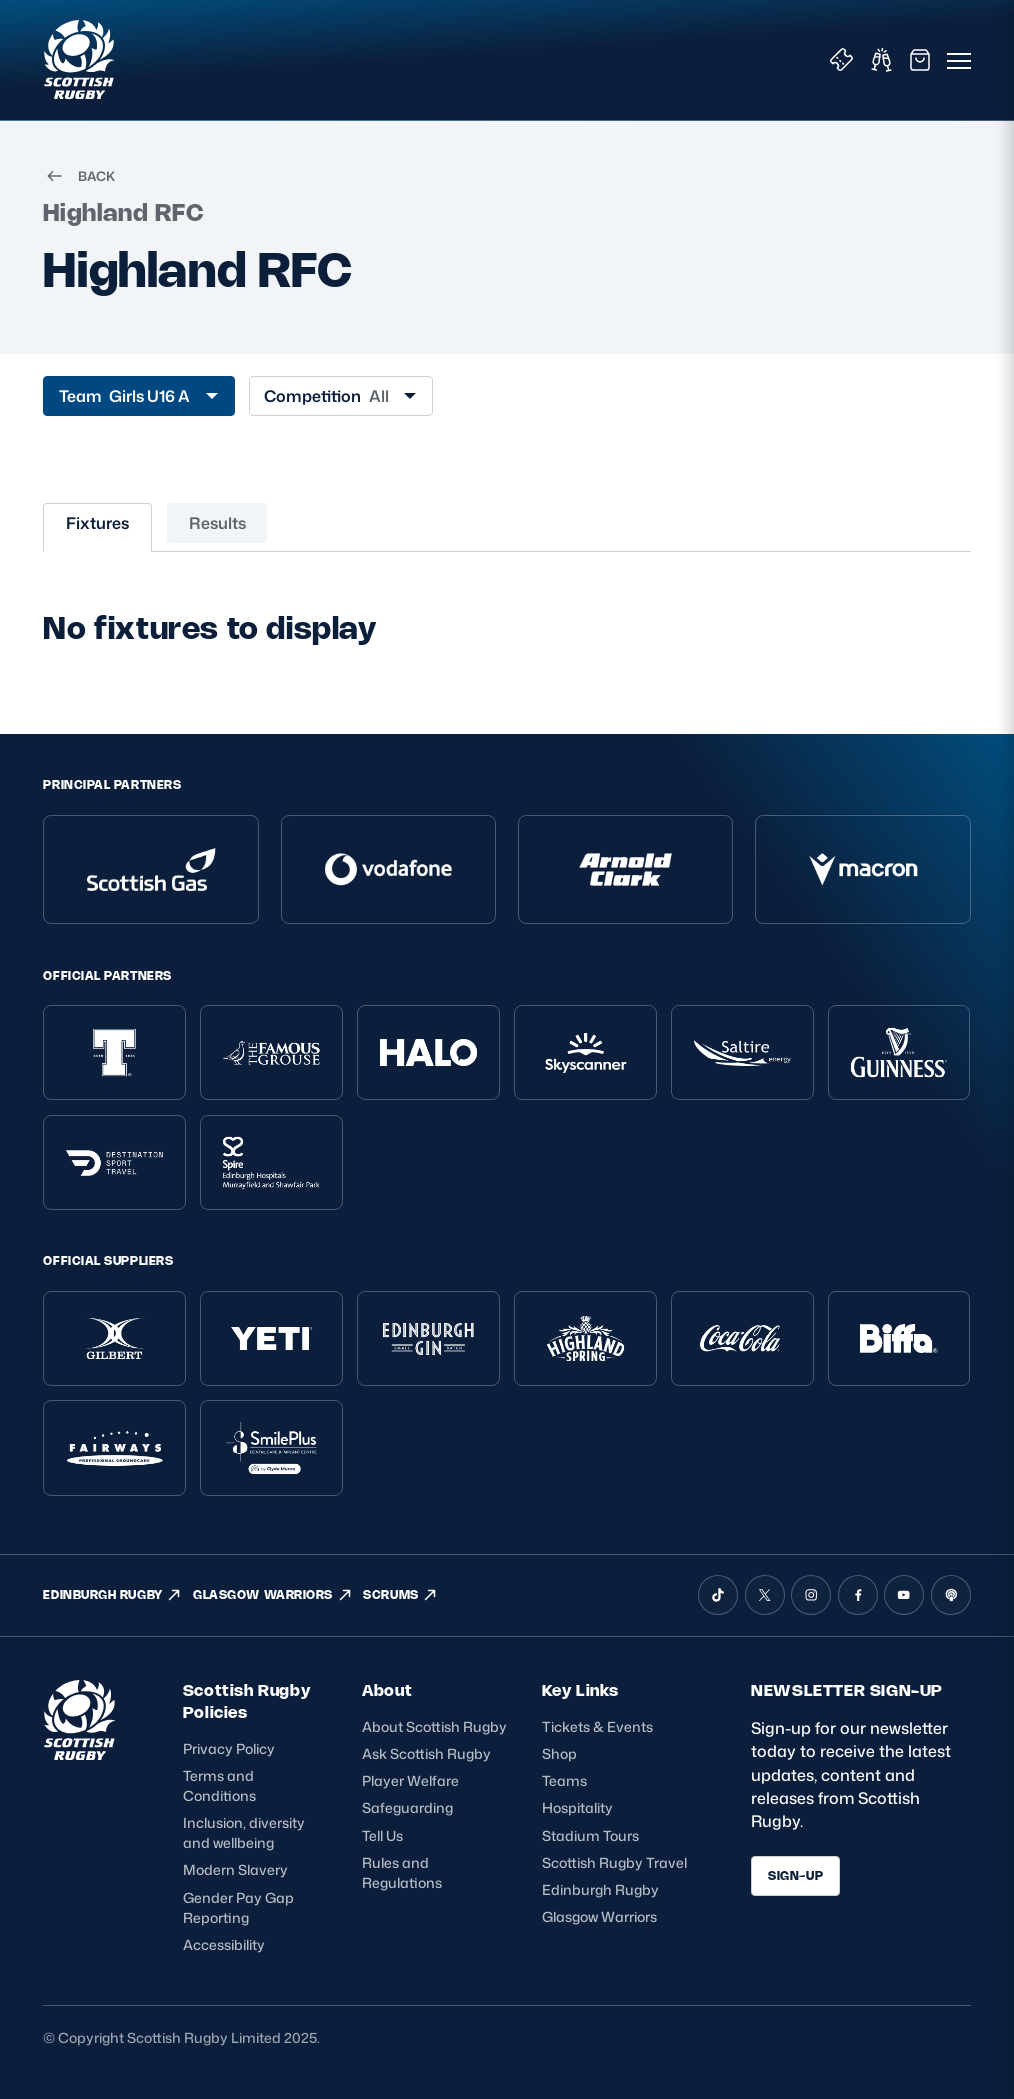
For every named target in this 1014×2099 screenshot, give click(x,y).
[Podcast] (951, 1595)
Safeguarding (407, 1807)
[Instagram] (811, 1595)
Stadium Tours (590, 1835)
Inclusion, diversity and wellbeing (244, 1832)
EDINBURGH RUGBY (112, 1595)
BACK (79, 176)
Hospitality (577, 1807)
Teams (564, 1780)
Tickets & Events (597, 1726)
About (387, 1690)
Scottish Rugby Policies (246, 1701)
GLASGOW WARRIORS (272, 1595)
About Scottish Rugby (434, 1726)
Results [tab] (217, 523)
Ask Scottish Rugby (426, 1753)
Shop (559, 1753)
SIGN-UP (795, 1875)
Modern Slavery (235, 1869)
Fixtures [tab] (97, 523)
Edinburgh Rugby (600, 1889)
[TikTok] (718, 1595)
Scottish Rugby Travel (614, 1862)
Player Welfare (410, 1780)
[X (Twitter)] (765, 1595)
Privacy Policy (229, 1748)
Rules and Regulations (402, 1872)
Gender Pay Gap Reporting (238, 1907)
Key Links (580, 1690)
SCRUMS (400, 1595)
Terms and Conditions (219, 1785)
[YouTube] (904, 1595)
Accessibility (224, 1944)
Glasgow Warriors (599, 1916)
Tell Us (382, 1835)
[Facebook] (858, 1595)
